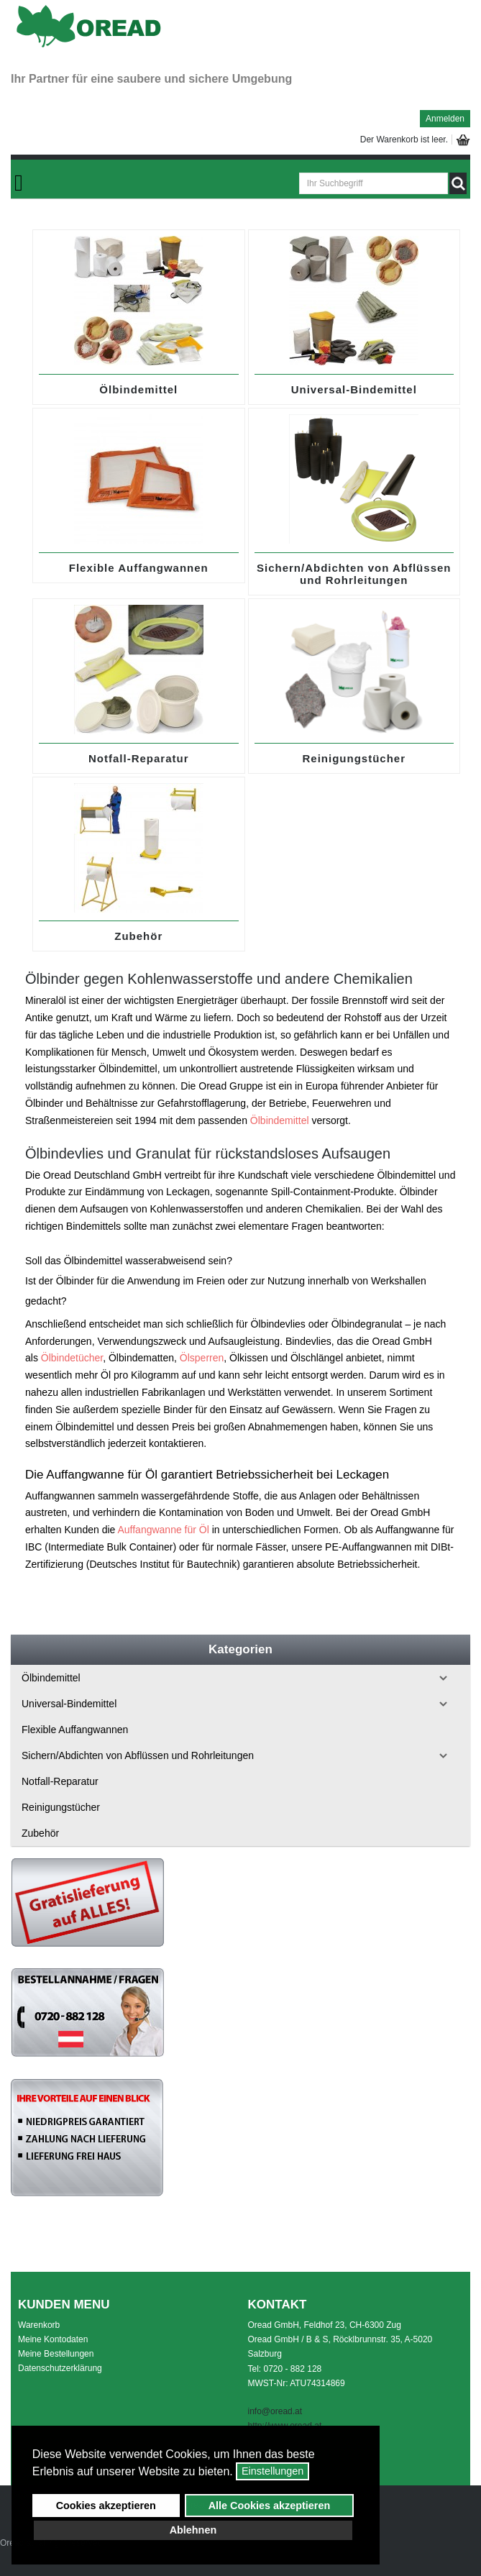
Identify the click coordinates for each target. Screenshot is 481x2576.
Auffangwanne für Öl (163, 1529)
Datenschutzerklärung (60, 2368)
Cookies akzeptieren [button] (106, 2505)
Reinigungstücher (354, 758)
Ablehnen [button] (193, 2530)
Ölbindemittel (138, 389)
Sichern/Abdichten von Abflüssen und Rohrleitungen (354, 574)
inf (252, 2411)
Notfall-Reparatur (138, 758)
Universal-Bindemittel (354, 389)
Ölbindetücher (72, 1358)
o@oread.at (280, 2411)
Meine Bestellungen (55, 2354)
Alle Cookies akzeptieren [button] (270, 2505)
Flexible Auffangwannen (139, 568)
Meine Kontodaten (53, 2339)
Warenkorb (39, 2325)
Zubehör (138, 936)
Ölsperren (202, 1358)
